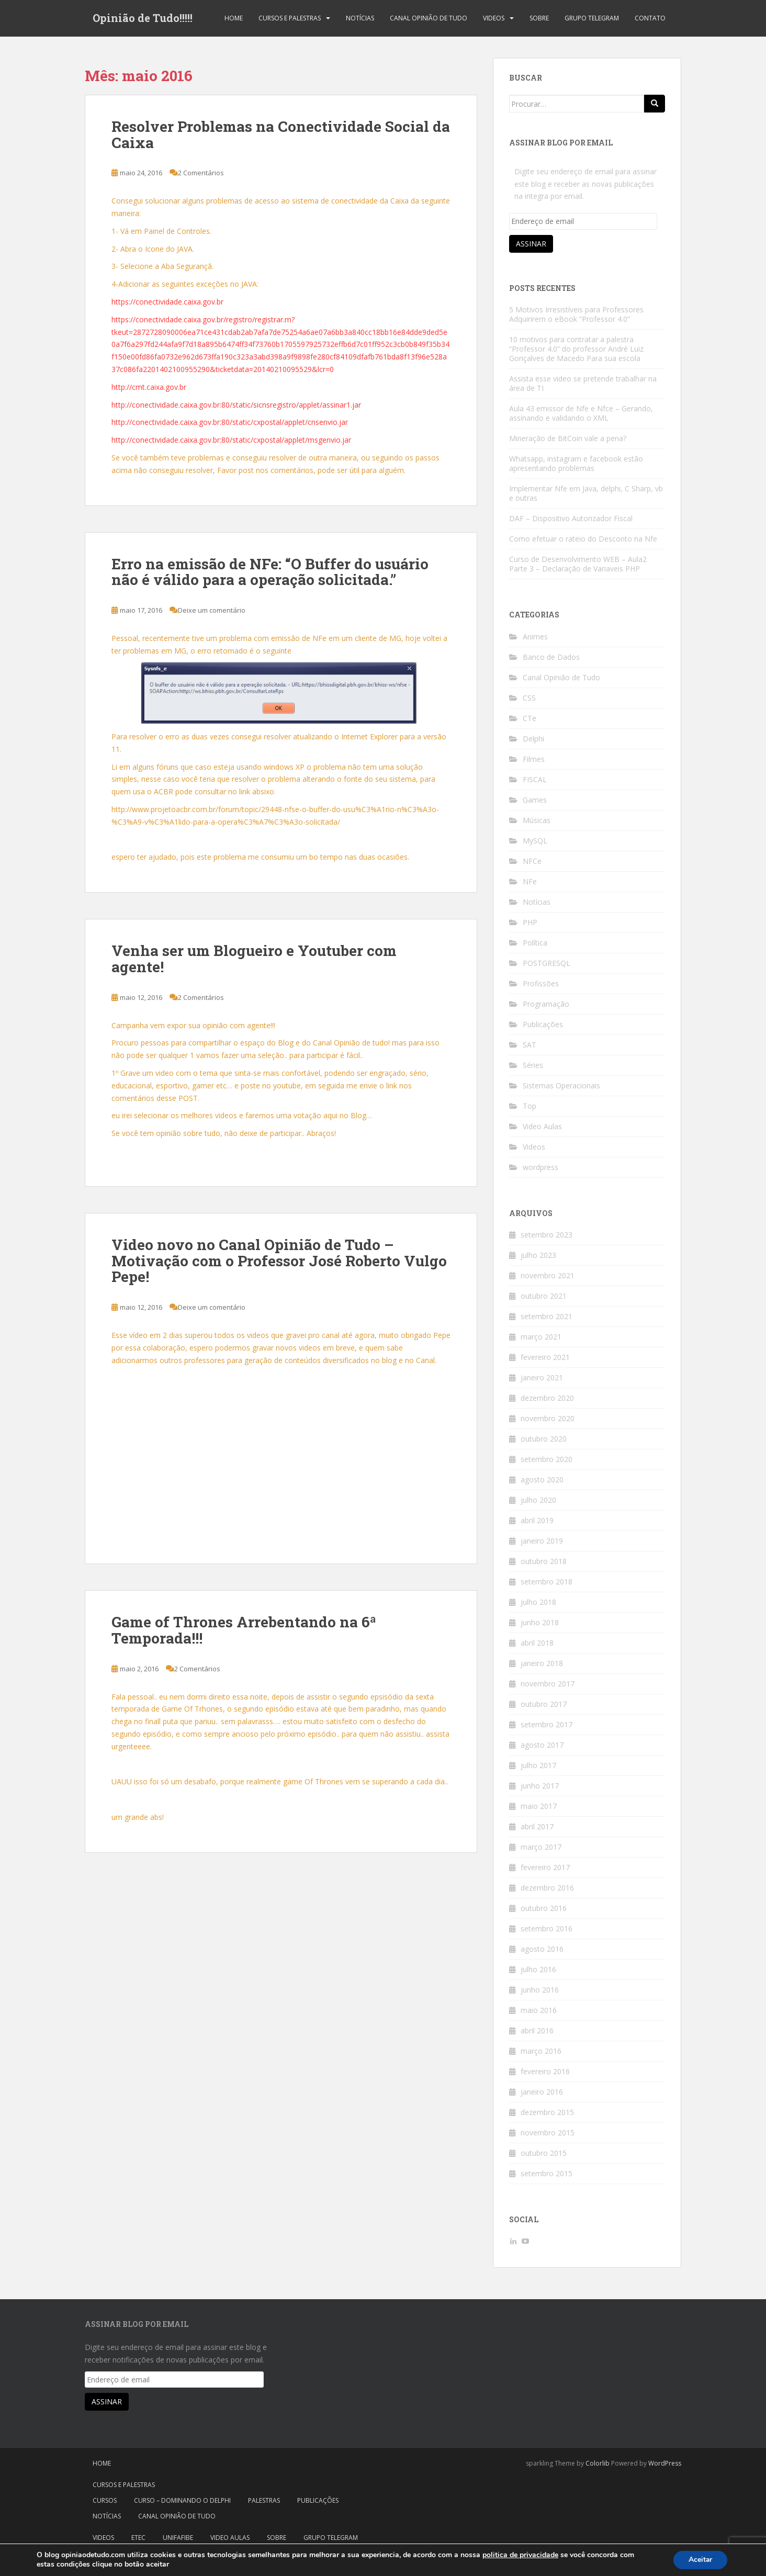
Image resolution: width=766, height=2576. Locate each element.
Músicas (536, 820)
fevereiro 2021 (545, 1357)
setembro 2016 (546, 1928)
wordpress (540, 1167)
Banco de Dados (551, 657)
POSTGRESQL (546, 963)
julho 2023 (538, 1255)
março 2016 (541, 2051)
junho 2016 (540, 1990)
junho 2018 (540, 1622)
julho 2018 (538, 1602)
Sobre (539, 18)
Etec (138, 2537)
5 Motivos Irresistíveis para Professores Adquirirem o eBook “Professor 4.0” (576, 314)
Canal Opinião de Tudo (428, 18)
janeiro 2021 (542, 1377)
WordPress (664, 2463)
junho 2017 (540, 1786)
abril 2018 (537, 1643)
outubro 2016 (544, 1908)
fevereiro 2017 (545, 1867)
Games (535, 800)
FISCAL (535, 779)
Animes (535, 637)
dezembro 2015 (547, 2112)
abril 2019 (537, 1520)
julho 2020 (538, 1500)
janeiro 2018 (542, 1663)
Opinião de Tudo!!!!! (143, 18)
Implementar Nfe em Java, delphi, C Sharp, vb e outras (586, 493)
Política (535, 943)
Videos (493, 18)
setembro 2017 (546, 1724)
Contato (650, 18)
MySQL (535, 841)
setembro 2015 (546, 2173)
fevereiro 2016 (545, 2071)
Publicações (543, 1024)
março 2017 (541, 1847)
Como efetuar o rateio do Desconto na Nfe (583, 539)
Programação (546, 1004)
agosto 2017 (542, 1745)
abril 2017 (537, 1826)
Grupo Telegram (592, 18)
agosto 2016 (542, 1949)
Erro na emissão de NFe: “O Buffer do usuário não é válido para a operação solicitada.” (270, 572)
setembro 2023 (546, 1235)
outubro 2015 (544, 2153)
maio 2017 (539, 1806)
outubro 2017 (544, 1704)
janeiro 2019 (542, 1541)
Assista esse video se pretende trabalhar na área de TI (583, 383)
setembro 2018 (546, 1582)
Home (233, 18)
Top (529, 1106)
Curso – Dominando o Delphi (182, 2500)
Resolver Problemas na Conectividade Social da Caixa (280, 134)
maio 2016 (539, 2010)
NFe (530, 881)
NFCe (532, 861)
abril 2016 (537, 2030)
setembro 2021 (546, 1316)
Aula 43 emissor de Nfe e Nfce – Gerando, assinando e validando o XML (581, 413)
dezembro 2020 (547, 1398)
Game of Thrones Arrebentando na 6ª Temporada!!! (243, 1630)
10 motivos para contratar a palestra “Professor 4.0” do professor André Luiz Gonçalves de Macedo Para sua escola (576, 348)
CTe (529, 718)
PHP (530, 922)
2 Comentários (201, 172)
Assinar (531, 244)
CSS (529, 698)
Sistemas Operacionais (561, 1085)
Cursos (105, 2500)
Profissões (541, 983)
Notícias (360, 18)
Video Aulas (542, 1126)
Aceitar (700, 2559)
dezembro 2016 (547, 1888)
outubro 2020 (544, 1439)
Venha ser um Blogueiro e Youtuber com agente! (254, 958)
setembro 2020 (546, 1459)
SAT (529, 1045)
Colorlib (597, 2463)
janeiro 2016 (542, 2092)
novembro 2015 (547, 2133)
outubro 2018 (544, 1561)
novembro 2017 (547, 1684)
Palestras (264, 2500)
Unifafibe (178, 2537)
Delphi (533, 739)
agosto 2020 (542, 1479)
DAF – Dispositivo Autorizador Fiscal (571, 518)
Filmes (534, 759)
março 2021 (541, 1337)
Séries (533, 1065)
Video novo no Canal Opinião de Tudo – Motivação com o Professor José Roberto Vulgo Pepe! (279, 1261)
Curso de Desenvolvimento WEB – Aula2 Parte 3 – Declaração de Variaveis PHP (578, 563)
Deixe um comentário (211, 610)
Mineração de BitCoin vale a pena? (567, 438)
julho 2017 (538, 1765)
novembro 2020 (547, 1418)
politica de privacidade (520, 2555)
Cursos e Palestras (289, 18)
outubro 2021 (544, 1296)
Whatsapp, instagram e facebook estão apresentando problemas (576, 463)
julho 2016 (538, 1969)
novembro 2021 (547, 1275)
